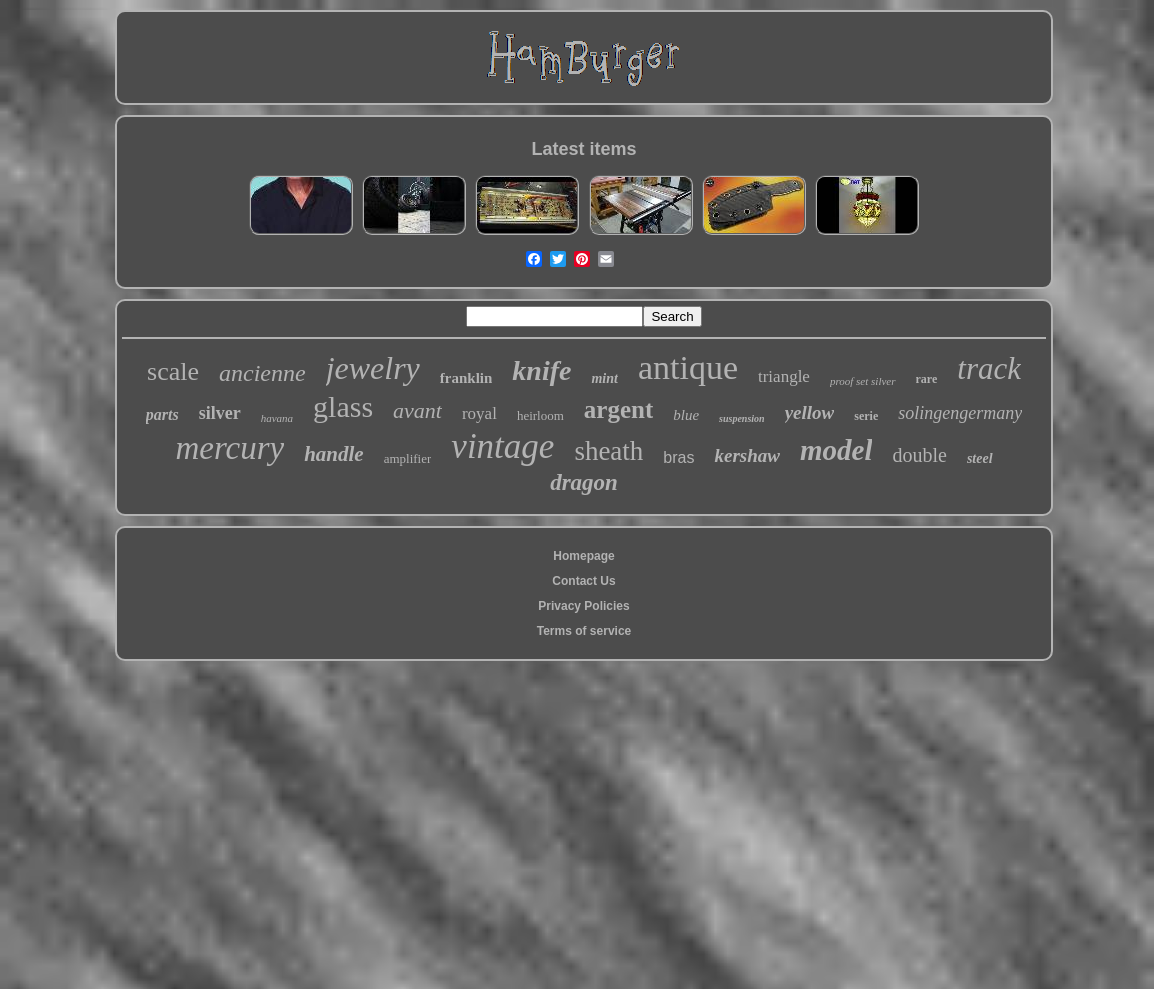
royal (479, 413)
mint (604, 378)
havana (277, 418)
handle (334, 454)
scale (173, 371)
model (836, 450)
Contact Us (583, 581)
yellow (810, 412)
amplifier (408, 458)
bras (678, 457)
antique (688, 367)
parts (162, 414)
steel (980, 458)
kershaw (746, 455)
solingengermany (960, 413)
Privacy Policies (583, 606)
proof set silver (863, 381)
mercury (229, 448)
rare (927, 379)
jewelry (373, 368)
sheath (608, 451)
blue (686, 415)
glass (343, 406)
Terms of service (584, 631)
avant (417, 410)
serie (866, 416)
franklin (466, 378)
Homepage (583, 556)
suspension (742, 418)
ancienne (262, 373)
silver (220, 413)
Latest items (583, 149)
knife (541, 370)
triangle (784, 376)
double (919, 455)
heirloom (540, 415)
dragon (584, 482)
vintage (502, 446)
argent (618, 409)
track (989, 368)
